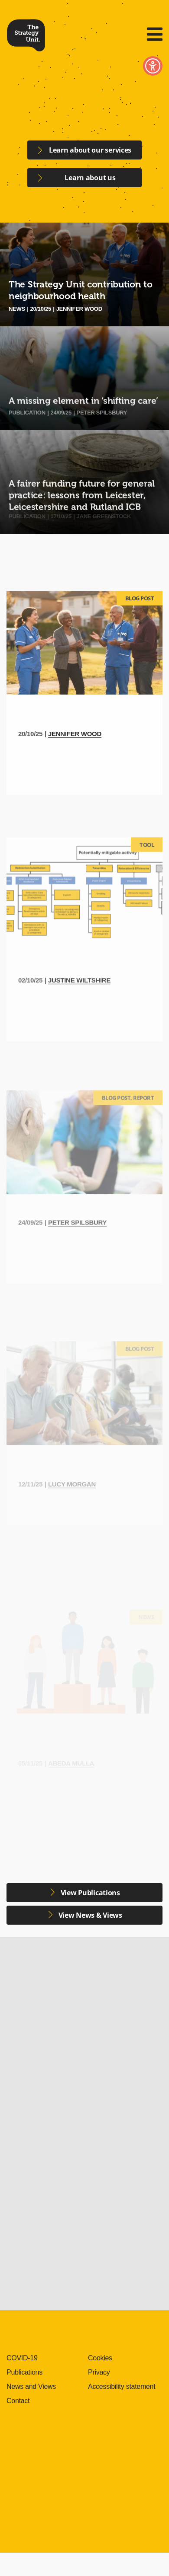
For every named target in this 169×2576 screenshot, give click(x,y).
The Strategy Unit (26, 34)
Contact (17, 2400)
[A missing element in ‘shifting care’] (84, 378)
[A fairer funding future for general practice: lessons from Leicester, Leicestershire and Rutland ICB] (84, 482)
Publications (24, 2372)
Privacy (99, 2372)
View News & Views (89, 1915)
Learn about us (90, 180)
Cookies (100, 2358)
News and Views (31, 2386)
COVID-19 (22, 2358)
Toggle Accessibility (152, 66)
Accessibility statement (121, 2386)
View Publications (89, 1892)
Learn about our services (90, 150)
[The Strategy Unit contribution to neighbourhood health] (84, 274)
